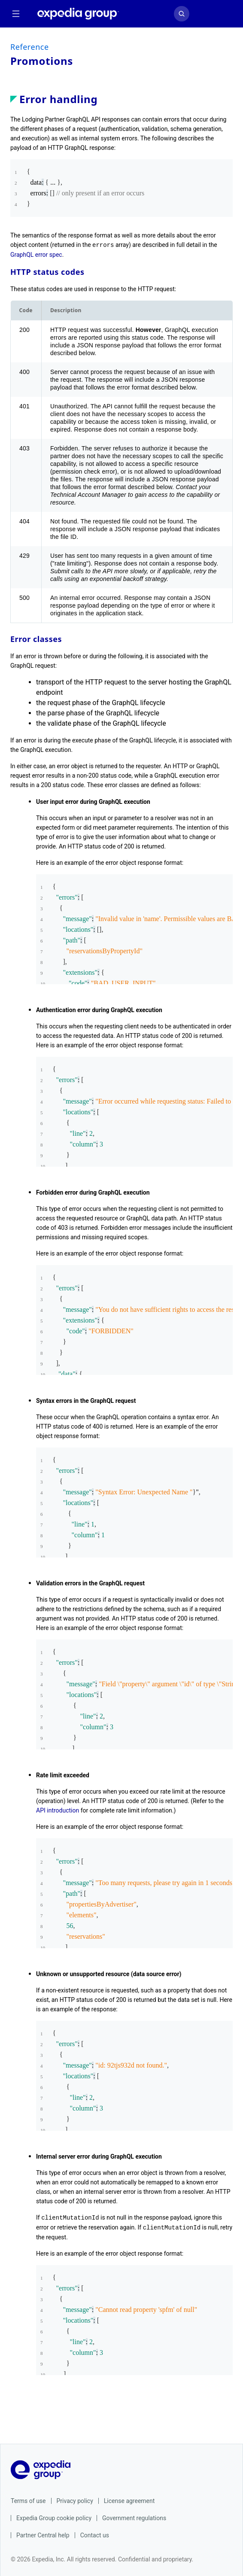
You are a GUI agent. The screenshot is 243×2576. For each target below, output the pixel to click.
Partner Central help (43, 2533)
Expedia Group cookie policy (53, 2516)
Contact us (94, 2533)
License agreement (129, 2499)
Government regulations (134, 2516)
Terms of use (28, 2499)
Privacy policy (75, 2499)
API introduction (57, 1810)
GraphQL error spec (36, 254)
